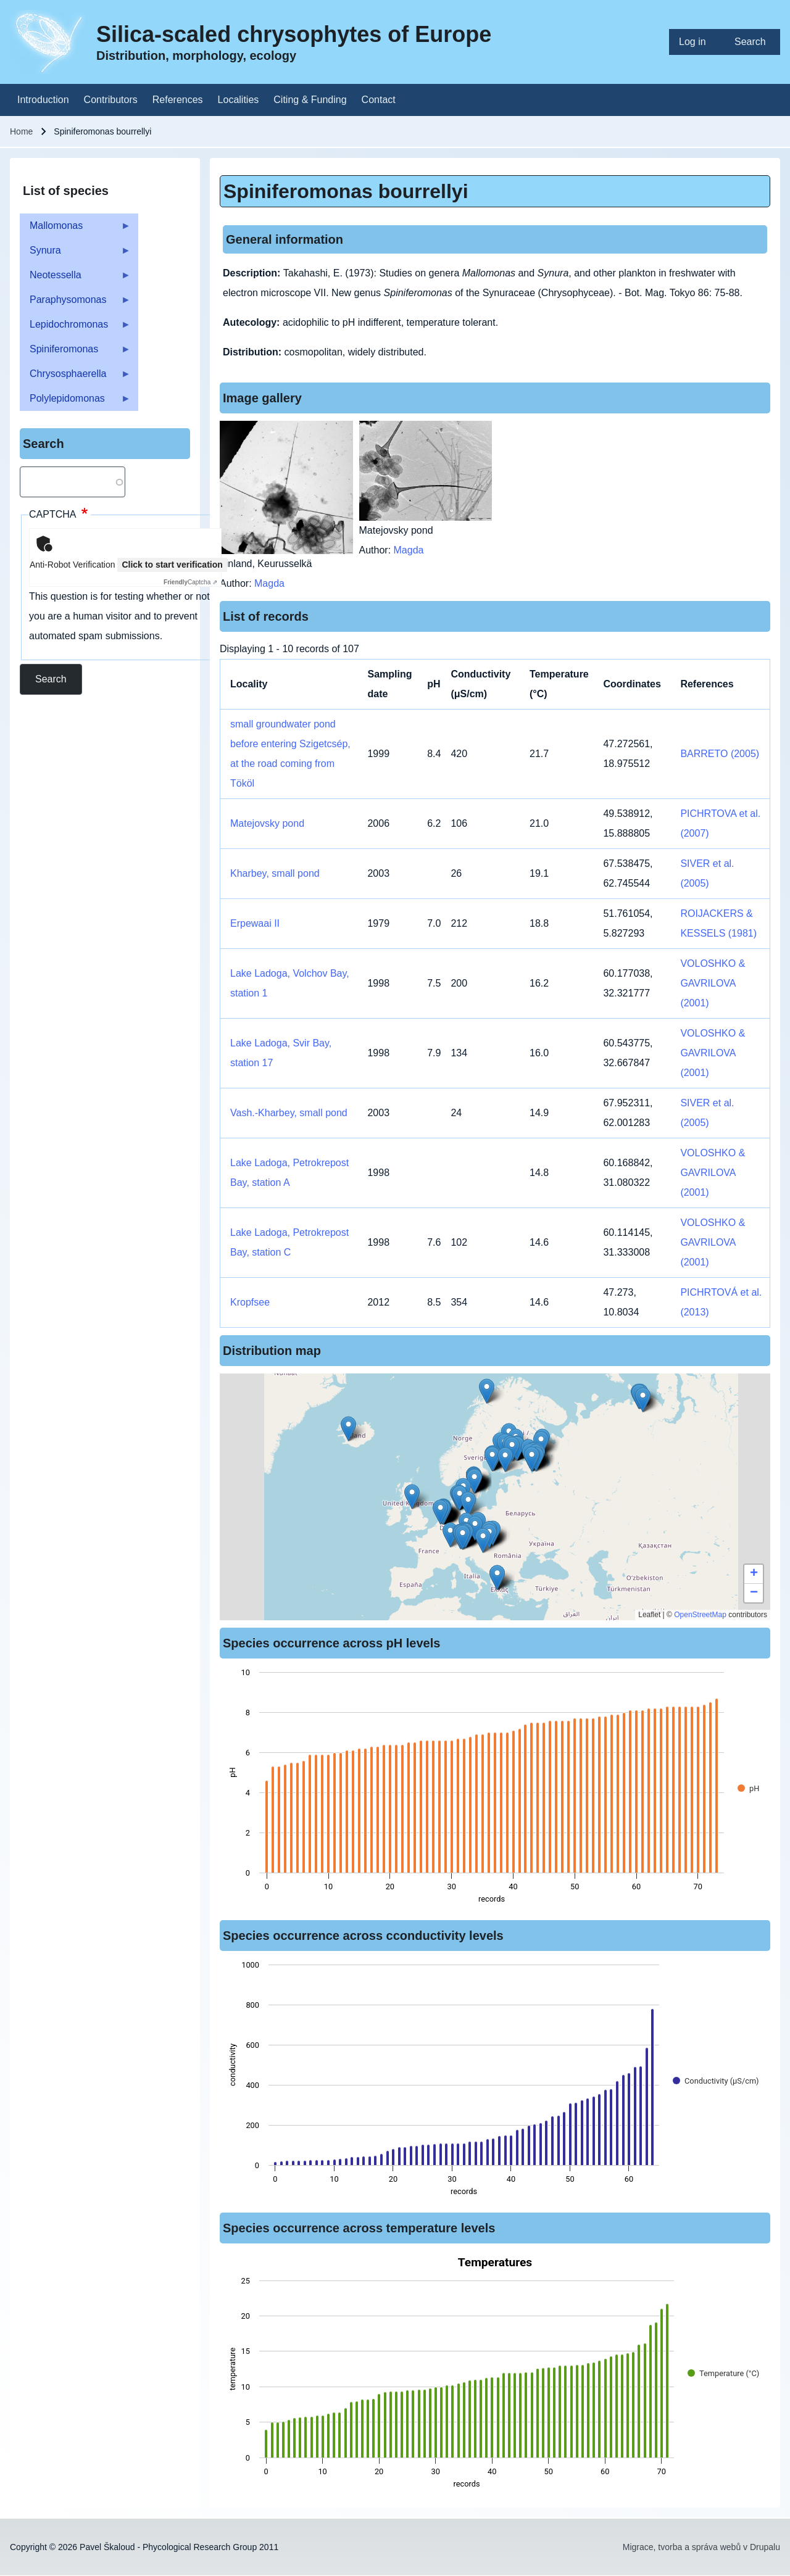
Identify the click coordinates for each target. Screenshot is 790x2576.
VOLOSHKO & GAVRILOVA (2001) (712, 983)
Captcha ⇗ (190, 582)
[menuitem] (697, 42)
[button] (462, 1537)
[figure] (495, 1789)
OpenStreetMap (700, 1614)
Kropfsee (250, 1302)
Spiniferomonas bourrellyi (345, 191)
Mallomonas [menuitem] (75, 229)
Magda (269, 583)
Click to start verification (172, 564)
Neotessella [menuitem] (75, 279)
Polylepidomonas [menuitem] (75, 402)
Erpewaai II (255, 923)
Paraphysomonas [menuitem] (75, 303)
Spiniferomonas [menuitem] (75, 353)
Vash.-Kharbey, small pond (288, 1113)
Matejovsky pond (267, 823)
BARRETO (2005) (719, 753)
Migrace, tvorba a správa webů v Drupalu (701, 2547)
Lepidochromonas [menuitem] (75, 328)
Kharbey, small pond (275, 873)
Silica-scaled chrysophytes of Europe (293, 34)
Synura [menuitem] (75, 254)
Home (21, 131)
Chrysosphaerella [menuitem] (75, 377)
